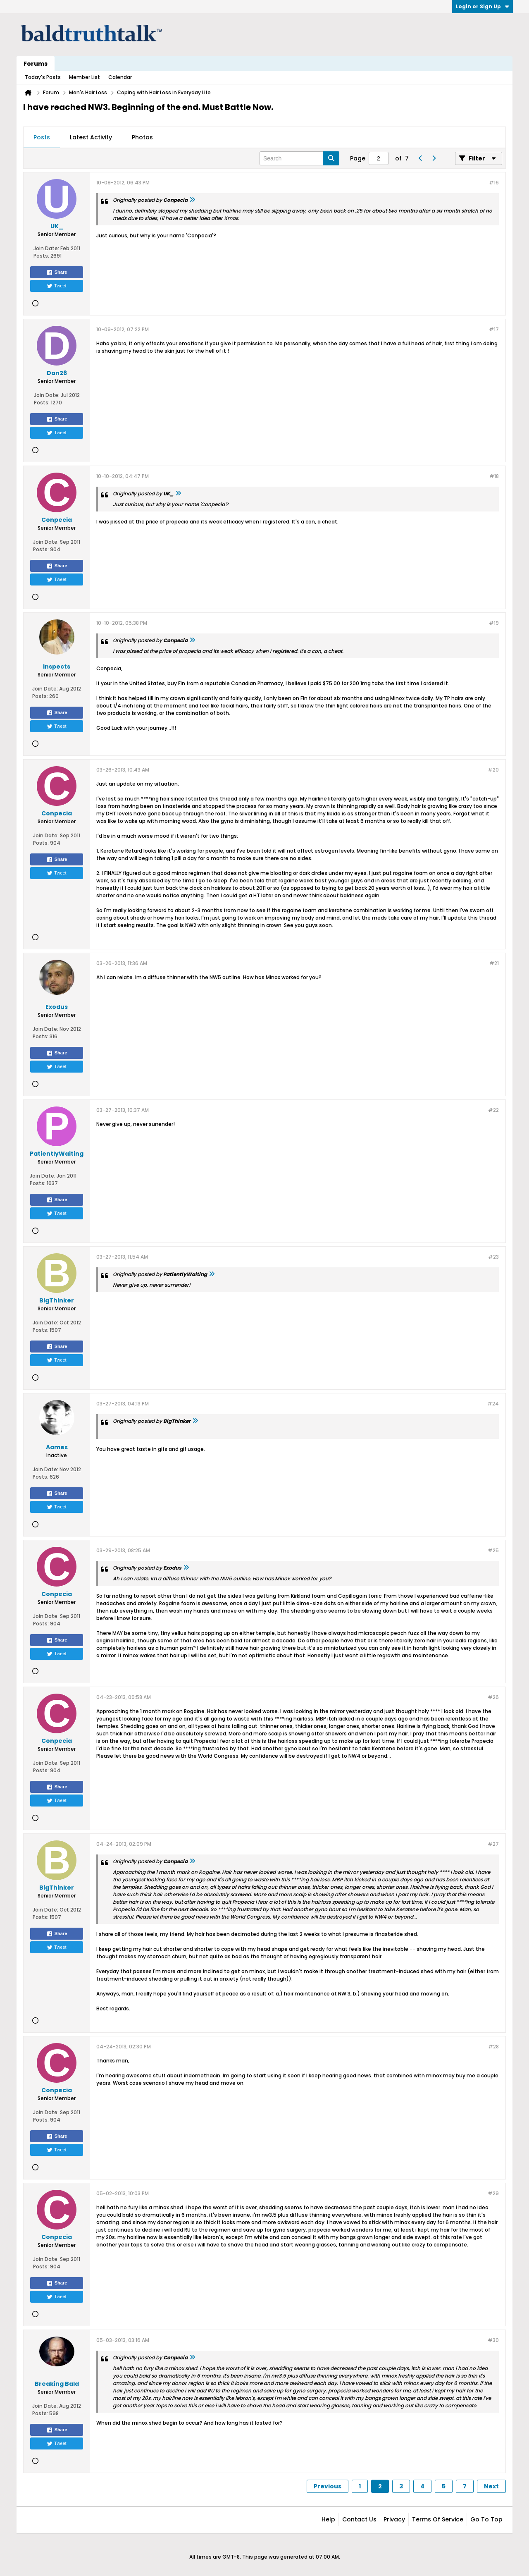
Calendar (120, 77)
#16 (494, 182)
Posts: (41, 255)
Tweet (56, 286)
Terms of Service (437, 2519)
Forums (36, 64)
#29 (493, 2193)
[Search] (299, 158)
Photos (142, 137)
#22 (493, 1110)
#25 (493, 1550)
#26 (493, 1697)
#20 (493, 769)
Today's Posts (43, 77)
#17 (494, 329)
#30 (493, 2340)
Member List (84, 77)
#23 (493, 1256)
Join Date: (46, 248)
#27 (493, 1843)
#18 (494, 476)
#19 (494, 622)
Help (328, 2519)
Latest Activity (91, 137)
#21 (494, 963)
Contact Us (359, 2519)
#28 (493, 2046)
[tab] (42, 137)
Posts (41, 137)
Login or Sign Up (482, 6)
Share (56, 272)
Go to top (486, 2519)
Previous (327, 2486)
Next (491, 2486)
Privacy (394, 2519)
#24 (493, 1403)
